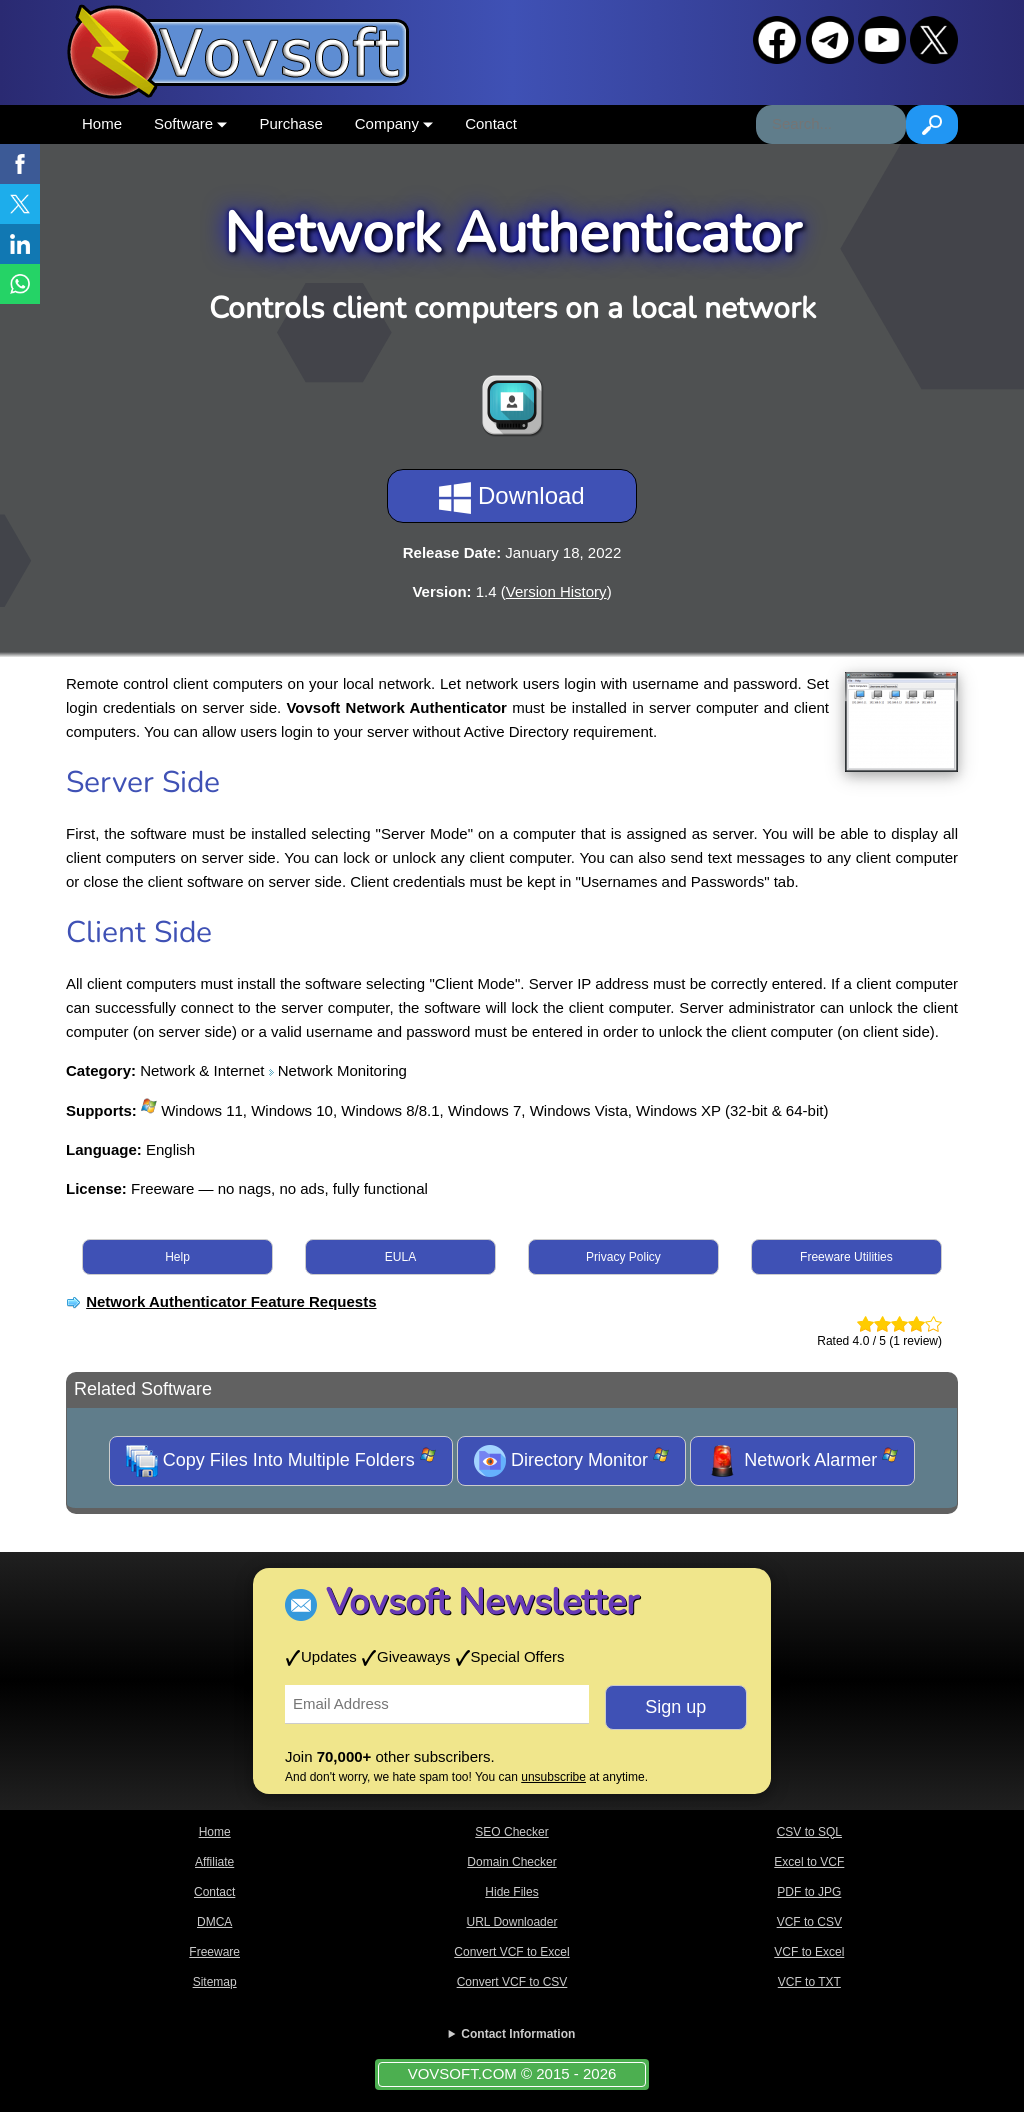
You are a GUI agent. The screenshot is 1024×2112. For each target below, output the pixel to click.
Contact (491, 123)
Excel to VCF (809, 1862)
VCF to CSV (809, 1922)
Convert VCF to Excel (511, 1952)
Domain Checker (511, 1862)
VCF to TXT (809, 1982)
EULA (400, 1257)
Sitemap (215, 1982)
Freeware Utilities (846, 1257)
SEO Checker (511, 1832)
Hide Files (511, 1892)
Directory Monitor (571, 1461)
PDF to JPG (809, 1892)
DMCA (214, 1922)
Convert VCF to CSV (512, 1982)
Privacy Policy (623, 1257)
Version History (556, 591)
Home (102, 123)
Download (511, 498)
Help (177, 1257)
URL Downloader (512, 1922)
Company (394, 123)
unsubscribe (553, 1777)
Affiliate (214, 1862)
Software (190, 123)
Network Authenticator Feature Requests (231, 1301)
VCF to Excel (809, 1952)
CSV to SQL (809, 1832)
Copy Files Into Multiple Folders (281, 1461)
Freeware (214, 1952)
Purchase (290, 123)
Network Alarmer (802, 1461)
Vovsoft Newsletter (482, 1602)
